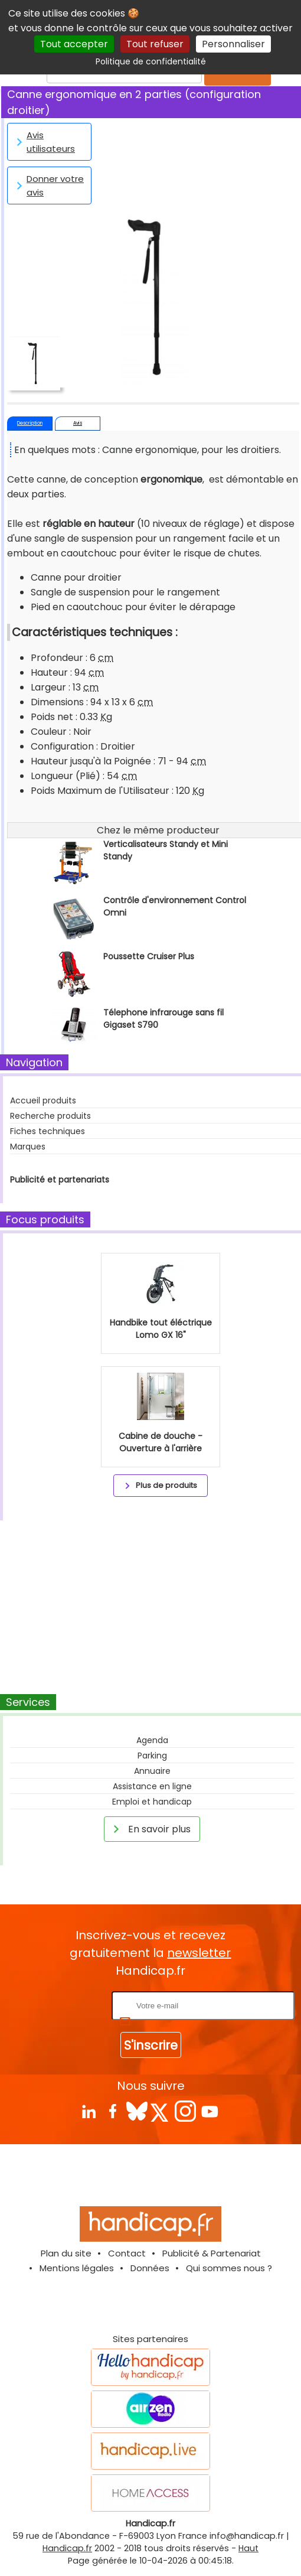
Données (149, 2268)
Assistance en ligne (152, 1786)
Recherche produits (50, 1116)
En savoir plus (150, 1829)
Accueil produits (43, 1100)
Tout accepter (74, 44)
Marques (27, 1146)
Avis (77, 423)
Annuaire (152, 1771)
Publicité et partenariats (59, 1180)
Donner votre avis (48, 185)
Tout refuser (155, 44)
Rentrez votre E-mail (62, 2005)
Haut (248, 2548)
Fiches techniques (47, 1131)
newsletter (199, 1953)
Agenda (152, 1740)
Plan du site (66, 2253)
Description (29, 423)
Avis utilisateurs (43, 142)
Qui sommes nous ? (229, 2268)
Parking (152, 1755)
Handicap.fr (67, 2548)
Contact (127, 2253)
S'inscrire (151, 2045)
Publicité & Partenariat (211, 2253)
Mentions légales (77, 2268)
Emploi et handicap (152, 1802)
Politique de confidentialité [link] (151, 61)
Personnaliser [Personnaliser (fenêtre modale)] (233, 44)
